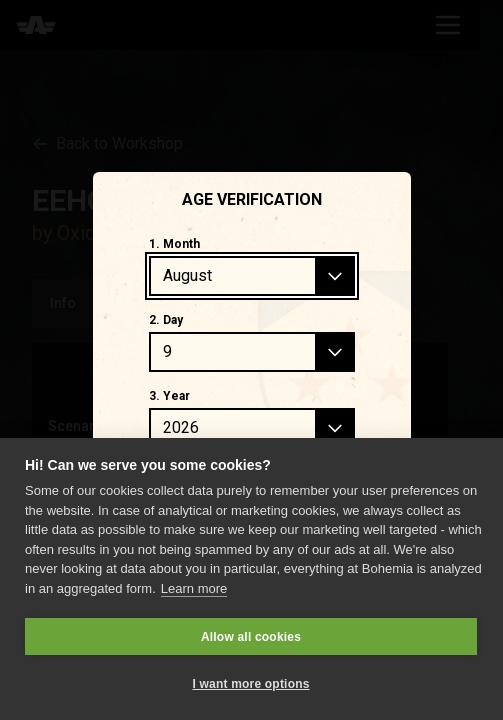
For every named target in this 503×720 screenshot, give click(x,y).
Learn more (194, 588)
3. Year (169, 396)
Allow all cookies (251, 637)
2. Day (166, 320)
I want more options (250, 684)
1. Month (174, 244)
